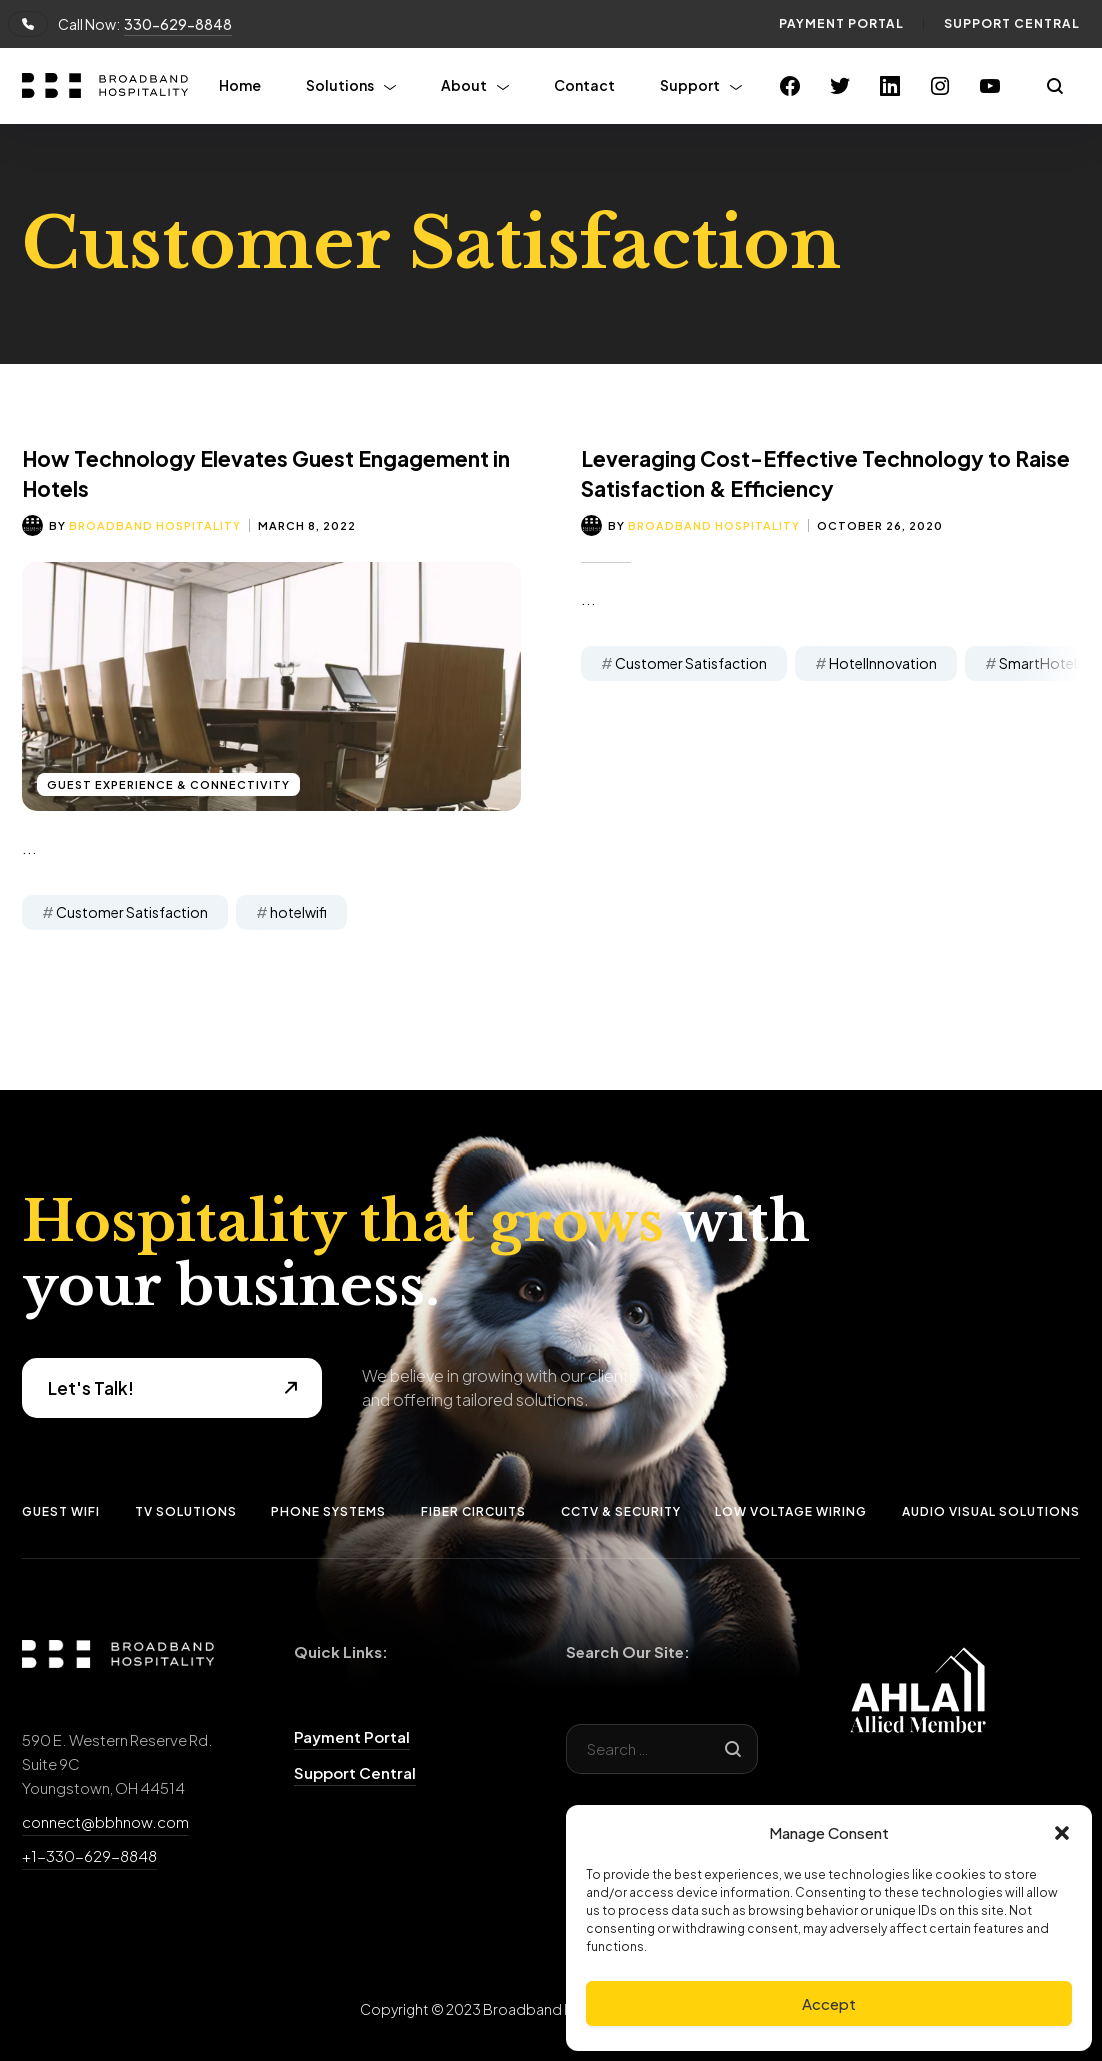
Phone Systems (328, 1511)
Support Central (1012, 23)
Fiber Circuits (473, 1511)
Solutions (340, 85)
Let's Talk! (91, 1388)
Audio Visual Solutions (991, 1511)
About (464, 85)
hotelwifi (298, 912)
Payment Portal (841, 23)
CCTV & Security (621, 1511)
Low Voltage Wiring (791, 1511)
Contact (584, 85)
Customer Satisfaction (132, 912)
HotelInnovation (883, 663)
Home (240, 85)
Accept (829, 2003)
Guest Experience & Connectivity (168, 784)
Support (690, 85)
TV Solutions (186, 1511)
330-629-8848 (178, 24)
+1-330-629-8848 (89, 1855)
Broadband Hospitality (155, 525)
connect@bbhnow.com (105, 1821)
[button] (1062, 1833)
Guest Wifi (61, 1511)
